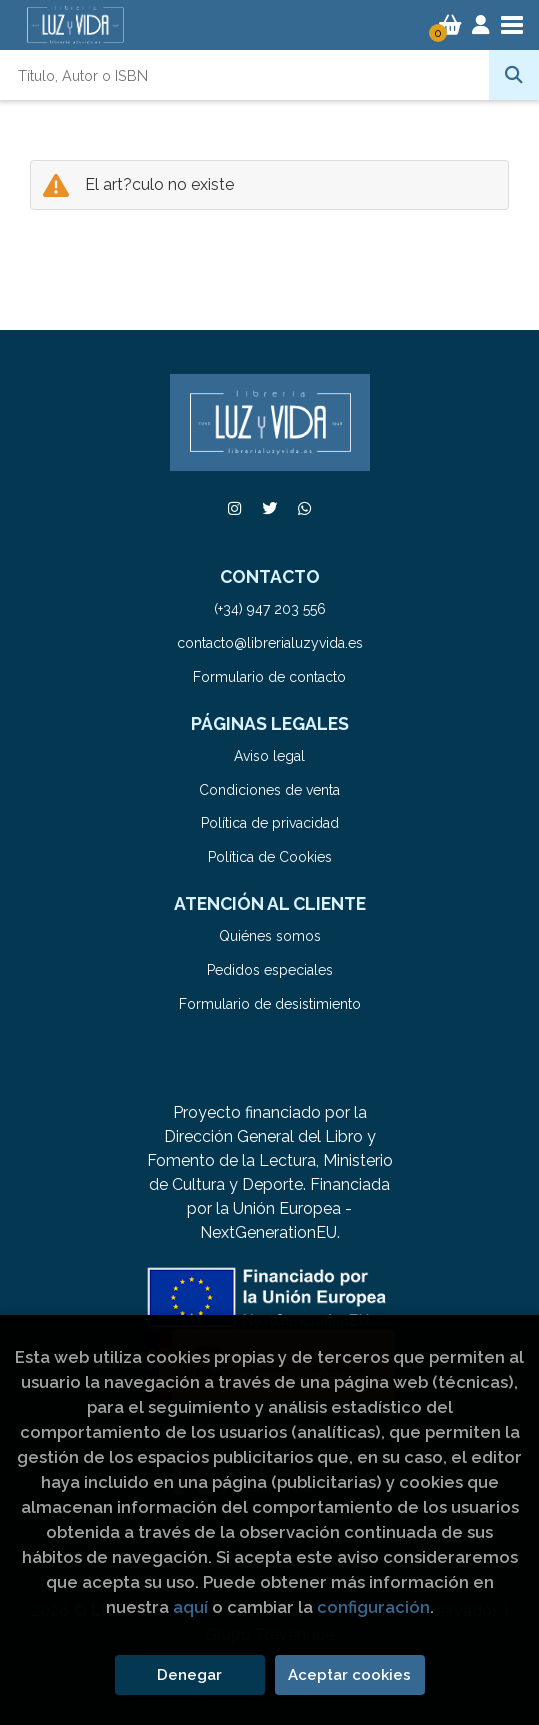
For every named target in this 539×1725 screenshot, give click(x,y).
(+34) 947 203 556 (270, 609)
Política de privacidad (270, 823)
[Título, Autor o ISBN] (244, 75)
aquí (190, 1607)
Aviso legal (269, 756)
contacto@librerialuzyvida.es (270, 643)
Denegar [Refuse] (189, 1675)
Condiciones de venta (269, 790)
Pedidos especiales (270, 970)
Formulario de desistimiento (270, 1004)
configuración (373, 1607)
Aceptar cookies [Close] (349, 1675)
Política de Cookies (270, 857)
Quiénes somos (270, 936)
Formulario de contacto (269, 677)
